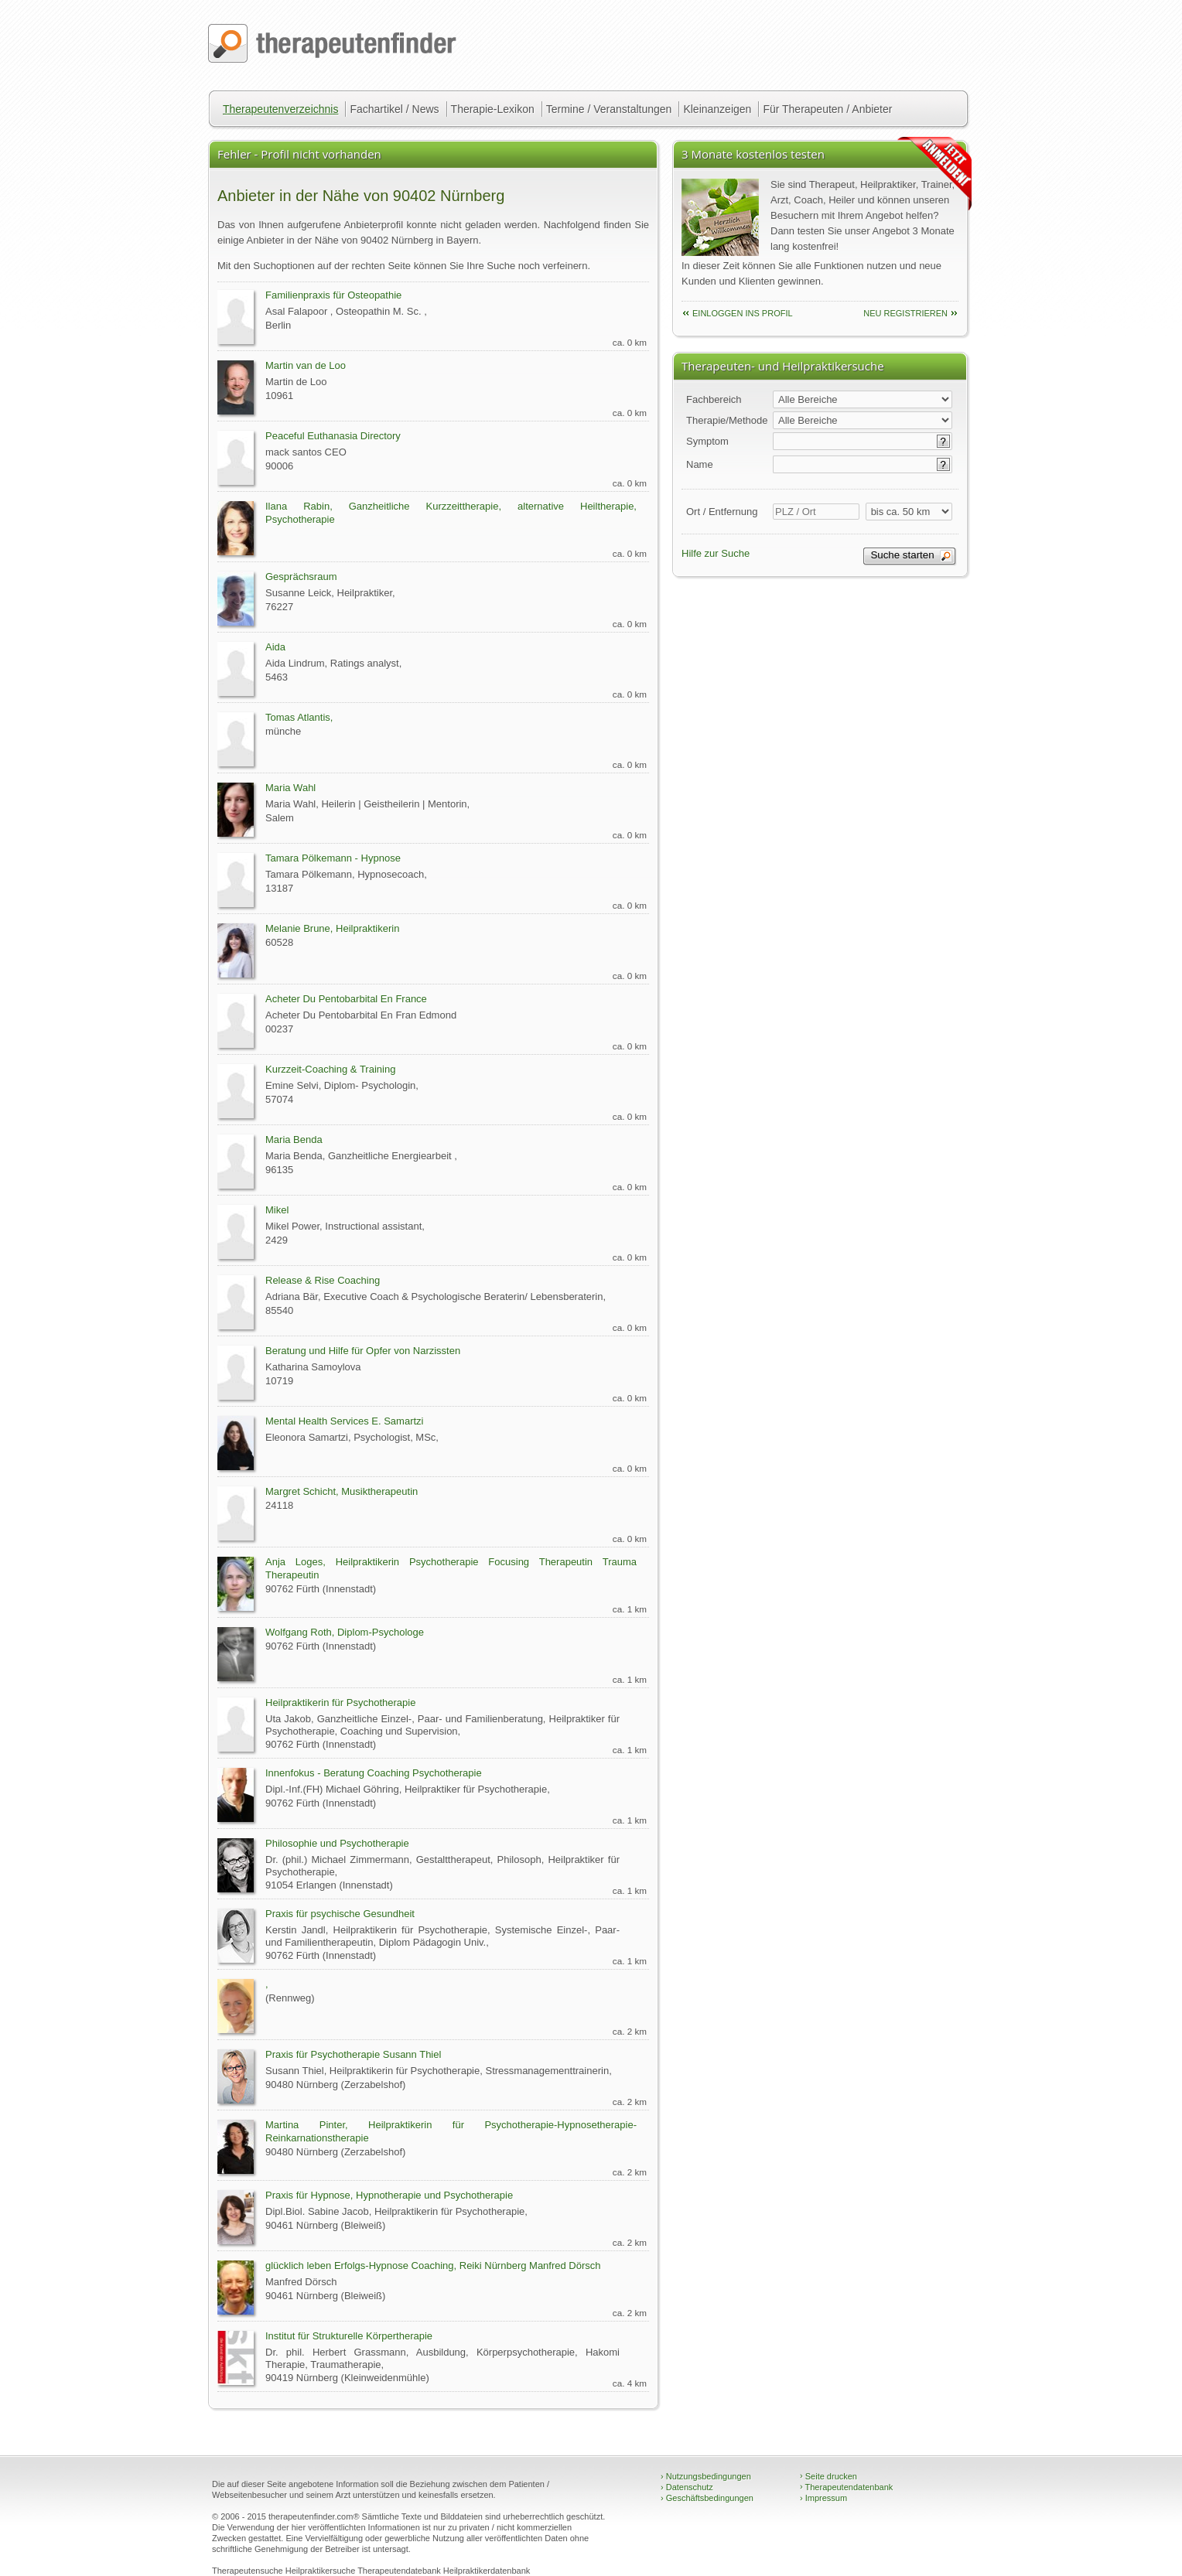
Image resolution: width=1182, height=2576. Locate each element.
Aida (275, 647)
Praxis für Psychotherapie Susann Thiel (353, 2054)
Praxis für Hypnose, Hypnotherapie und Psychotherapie (389, 2195)
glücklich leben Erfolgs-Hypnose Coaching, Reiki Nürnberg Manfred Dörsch (433, 2265)
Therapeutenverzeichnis (280, 109)
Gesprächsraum (300, 576)
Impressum (823, 2498)
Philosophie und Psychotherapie (337, 1843)
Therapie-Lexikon (493, 109)
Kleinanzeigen (717, 109)
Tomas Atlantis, (299, 717)
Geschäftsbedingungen (707, 2498)
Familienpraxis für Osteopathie (333, 295)
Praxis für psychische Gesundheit (340, 1913)
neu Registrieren (905, 313)
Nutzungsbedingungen (706, 2476)
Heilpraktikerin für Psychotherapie (340, 1702)
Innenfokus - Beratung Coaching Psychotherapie (373, 1773)
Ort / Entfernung (722, 511)
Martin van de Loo (305, 365)
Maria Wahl (290, 787)
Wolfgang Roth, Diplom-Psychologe (344, 1632)
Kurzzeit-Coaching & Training (330, 1069)
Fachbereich (714, 399)
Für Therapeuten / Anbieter (827, 109)
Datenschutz (687, 2487)
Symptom (707, 441)
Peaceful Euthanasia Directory (333, 436)
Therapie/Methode (727, 420)
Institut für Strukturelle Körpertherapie (348, 2336)
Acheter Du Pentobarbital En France (346, 999)
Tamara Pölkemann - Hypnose (333, 858)
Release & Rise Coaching (322, 1280)
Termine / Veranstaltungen (609, 109)
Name (699, 464)
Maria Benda (294, 1139)
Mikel (277, 1210)
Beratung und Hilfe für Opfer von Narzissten (362, 1350)
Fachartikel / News (394, 109)
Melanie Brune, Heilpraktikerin (332, 928)
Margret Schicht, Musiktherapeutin (341, 1491)
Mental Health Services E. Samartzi (344, 1421)
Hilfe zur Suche (716, 553)
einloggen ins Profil (742, 313)
